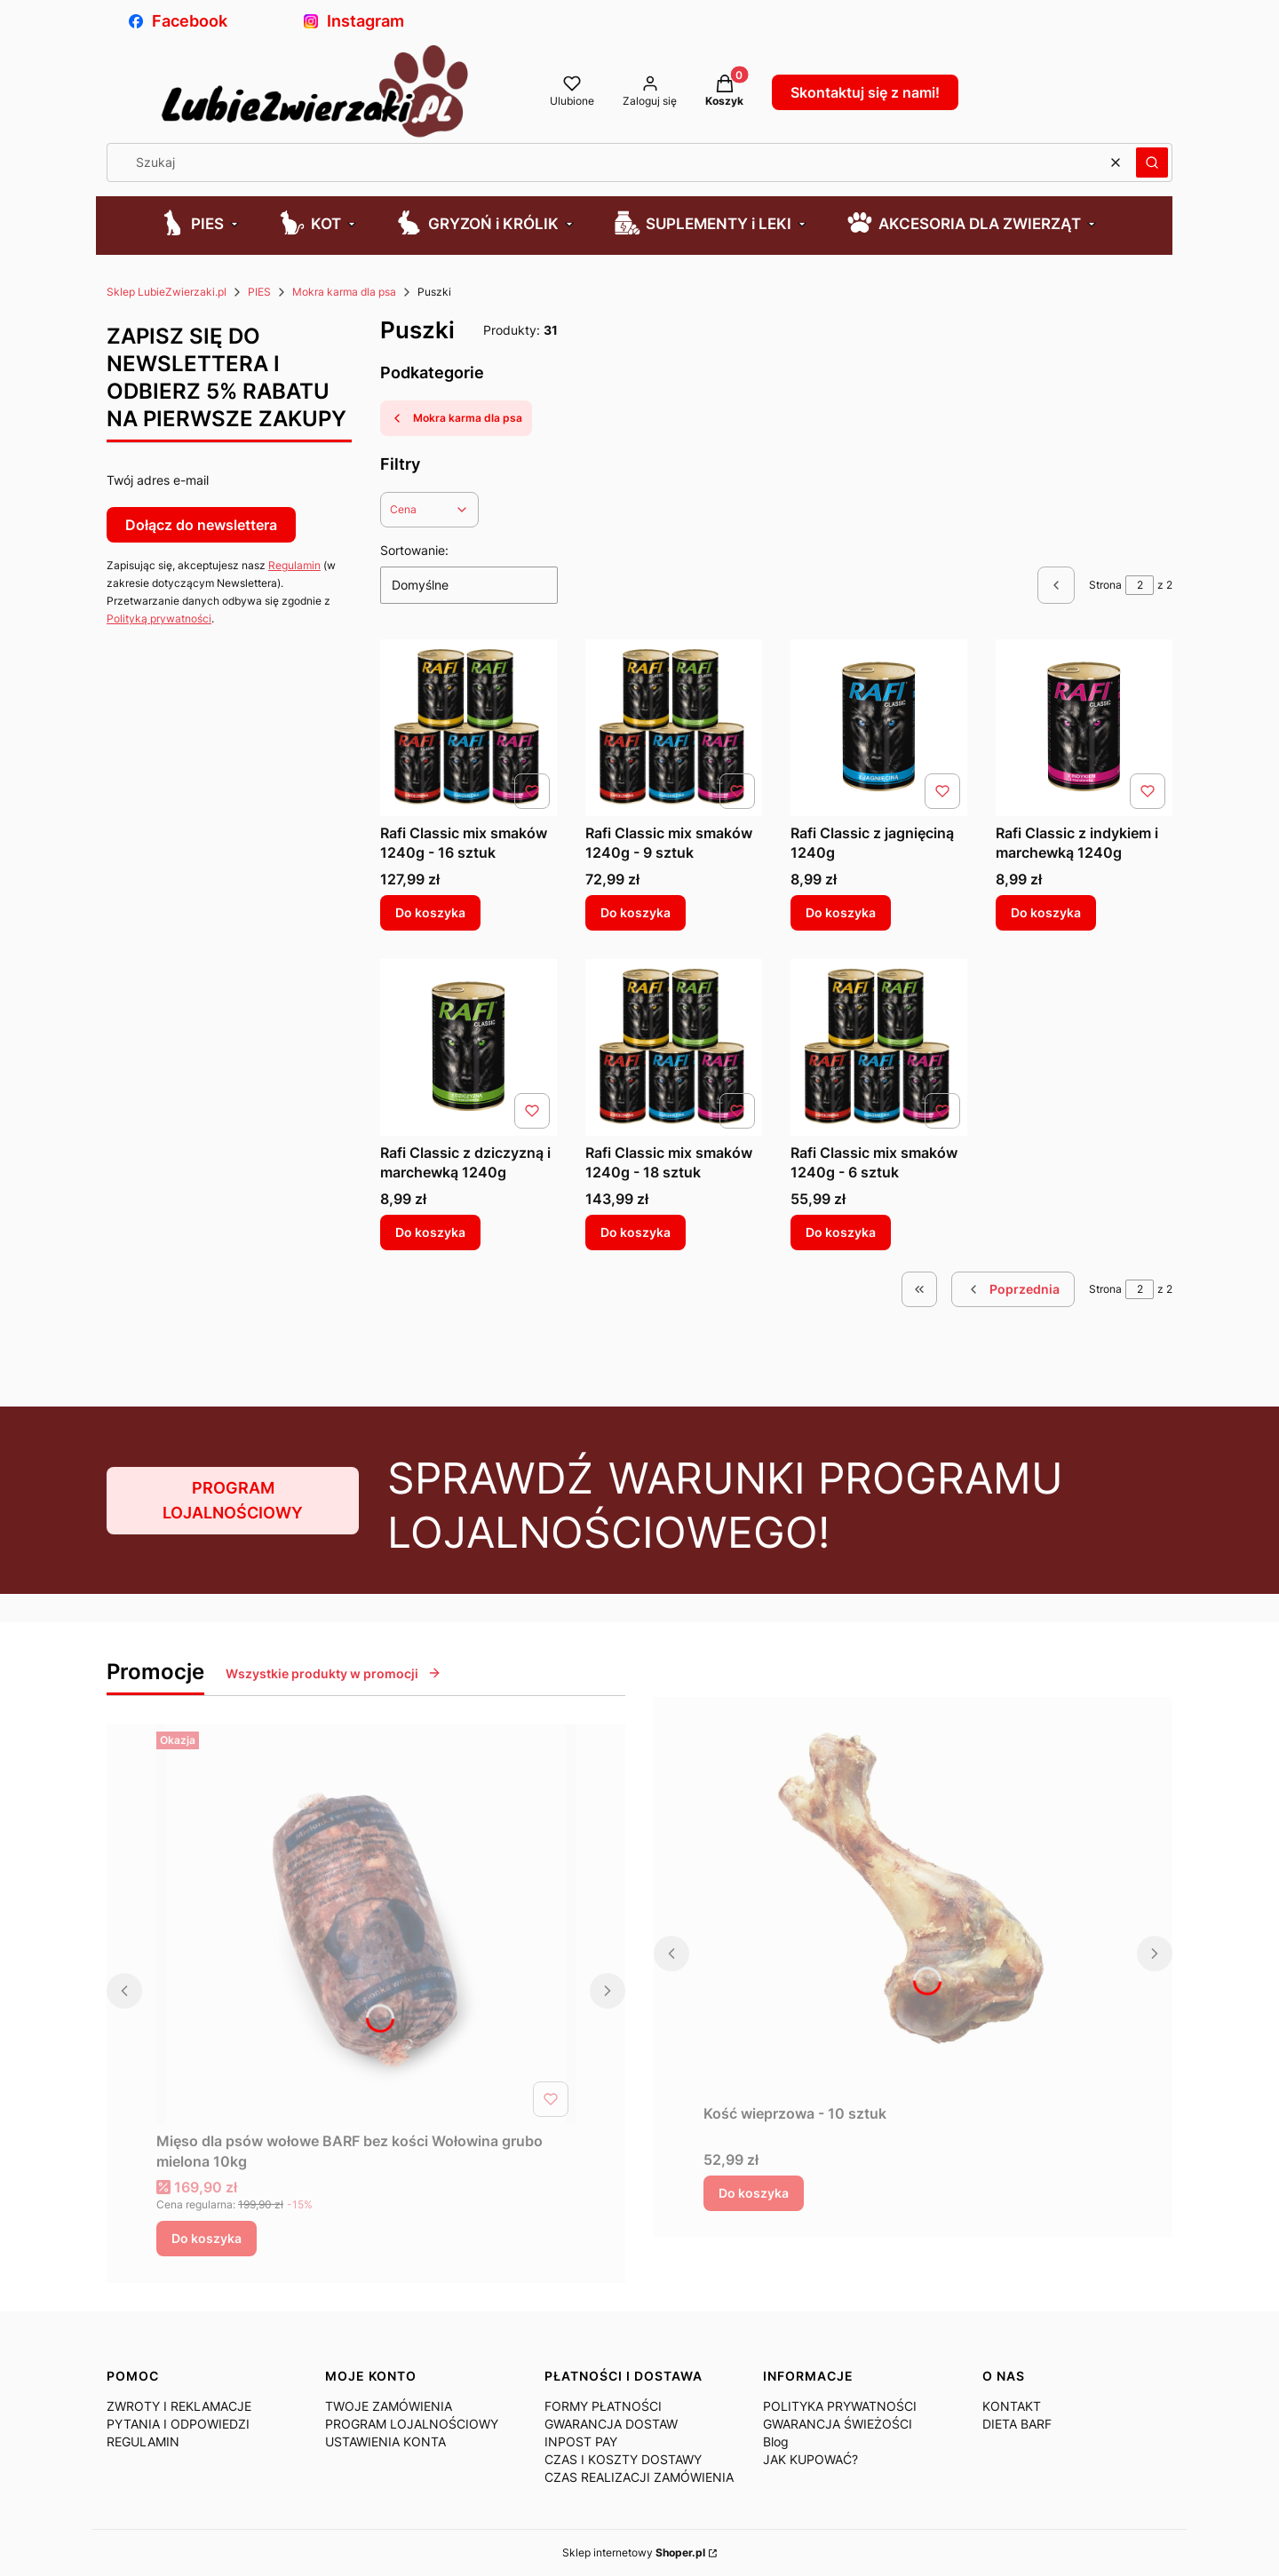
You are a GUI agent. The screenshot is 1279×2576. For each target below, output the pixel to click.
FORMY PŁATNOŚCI (603, 2406)
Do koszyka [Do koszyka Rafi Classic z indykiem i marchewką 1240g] (1046, 912)
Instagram (354, 21)
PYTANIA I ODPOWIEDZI (178, 2423)
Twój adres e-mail (158, 479)
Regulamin (294, 565)
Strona (1105, 584)
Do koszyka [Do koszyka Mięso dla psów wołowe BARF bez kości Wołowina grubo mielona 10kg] (206, 2238)
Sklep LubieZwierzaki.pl (166, 291)
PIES (259, 291)
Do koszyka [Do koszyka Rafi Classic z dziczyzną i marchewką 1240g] (430, 1232)
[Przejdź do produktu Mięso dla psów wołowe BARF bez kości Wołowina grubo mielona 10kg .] (366, 1924)
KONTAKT (1011, 2406)
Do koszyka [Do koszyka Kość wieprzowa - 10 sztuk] (754, 2192)
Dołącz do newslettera (201, 525)
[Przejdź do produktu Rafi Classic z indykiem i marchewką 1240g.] (1084, 727)
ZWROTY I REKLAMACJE (179, 2406)
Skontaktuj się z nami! (865, 92)
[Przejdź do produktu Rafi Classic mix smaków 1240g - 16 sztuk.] (468, 727)
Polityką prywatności (159, 618)
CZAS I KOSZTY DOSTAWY (623, 2459)
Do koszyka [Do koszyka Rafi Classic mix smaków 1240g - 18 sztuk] (635, 1232)
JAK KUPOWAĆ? (810, 2459)
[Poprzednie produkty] (1013, 1289)
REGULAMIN (143, 2441)
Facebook (178, 21)
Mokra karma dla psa (344, 291)
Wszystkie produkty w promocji (333, 1673)
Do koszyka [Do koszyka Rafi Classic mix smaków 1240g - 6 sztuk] (841, 1232)
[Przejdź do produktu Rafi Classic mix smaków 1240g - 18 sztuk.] (673, 1047)
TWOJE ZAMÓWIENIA (388, 2406)
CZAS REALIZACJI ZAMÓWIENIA (639, 2477)
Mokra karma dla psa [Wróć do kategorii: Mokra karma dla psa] (456, 418)
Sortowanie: (414, 550)
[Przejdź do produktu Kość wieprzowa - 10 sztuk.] (913, 1896)
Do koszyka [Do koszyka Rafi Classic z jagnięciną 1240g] (841, 912)
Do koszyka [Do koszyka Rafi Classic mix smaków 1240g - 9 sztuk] (635, 912)
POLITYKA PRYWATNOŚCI (840, 2406)
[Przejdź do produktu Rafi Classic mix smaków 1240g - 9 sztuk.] (673, 727)
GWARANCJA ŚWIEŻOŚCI (837, 2423)
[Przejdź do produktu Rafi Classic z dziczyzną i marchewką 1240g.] (468, 1047)
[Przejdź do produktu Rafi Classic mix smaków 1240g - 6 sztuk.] (878, 1047)
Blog (776, 2441)
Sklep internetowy (633, 2552)
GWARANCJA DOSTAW (611, 2423)
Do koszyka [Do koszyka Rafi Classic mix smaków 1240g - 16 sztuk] (430, 912)
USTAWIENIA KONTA (385, 2441)
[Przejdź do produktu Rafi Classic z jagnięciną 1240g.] (878, 727)
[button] (1152, 162)
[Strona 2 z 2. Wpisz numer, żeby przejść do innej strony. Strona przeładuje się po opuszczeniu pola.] (1139, 585)
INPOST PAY (580, 2441)
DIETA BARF (1017, 2423)
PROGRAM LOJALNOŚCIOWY (233, 1500)
